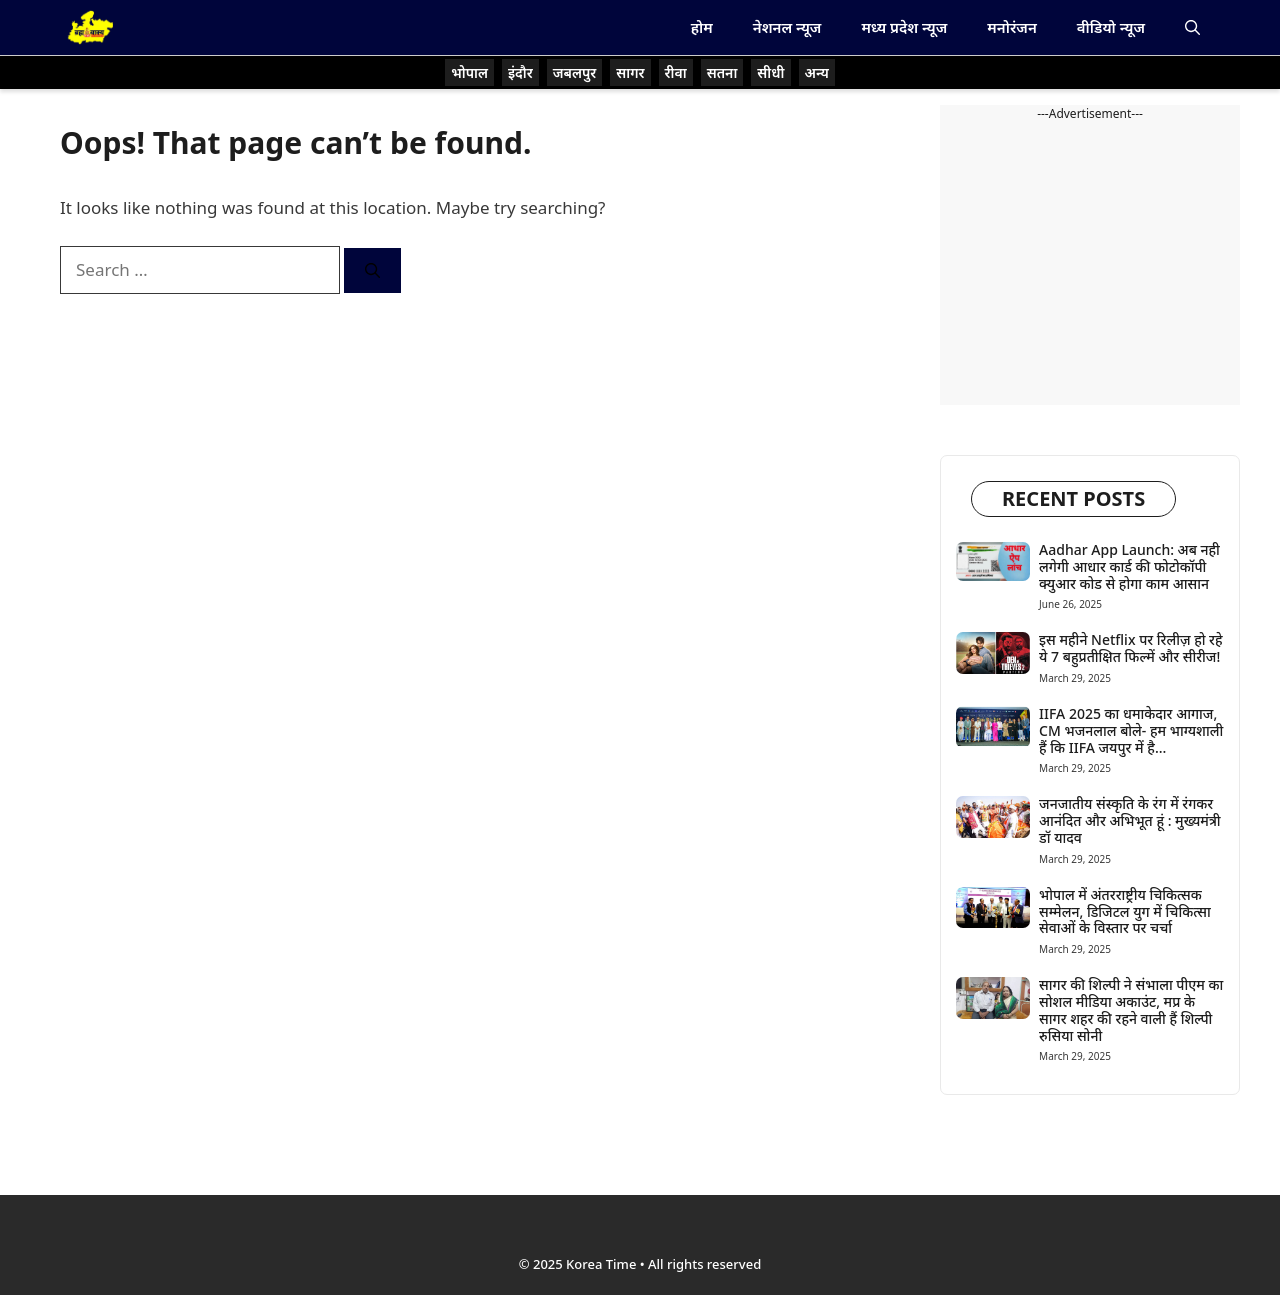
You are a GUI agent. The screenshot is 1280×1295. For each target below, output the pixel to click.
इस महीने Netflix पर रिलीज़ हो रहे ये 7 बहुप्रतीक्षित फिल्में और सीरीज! (1130, 648)
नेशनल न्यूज (787, 27)
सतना (722, 72)
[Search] (372, 270)
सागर (630, 72)
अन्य (817, 72)
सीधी (770, 72)
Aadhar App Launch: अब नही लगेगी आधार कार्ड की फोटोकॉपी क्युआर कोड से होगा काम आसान (1129, 566)
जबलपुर (575, 72)
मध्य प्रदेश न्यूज (904, 27)
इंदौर (520, 72)
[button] (1192, 27)
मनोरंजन (1011, 27)
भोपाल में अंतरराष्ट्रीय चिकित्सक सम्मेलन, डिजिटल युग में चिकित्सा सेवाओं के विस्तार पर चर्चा (1125, 911)
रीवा (676, 72)
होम (702, 27)
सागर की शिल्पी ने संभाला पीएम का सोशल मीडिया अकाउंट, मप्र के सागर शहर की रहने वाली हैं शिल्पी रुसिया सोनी (1131, 1009)
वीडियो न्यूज (1111, 27)
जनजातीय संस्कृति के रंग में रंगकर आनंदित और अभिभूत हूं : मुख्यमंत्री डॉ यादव (1130, 820)
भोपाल (469, 72)
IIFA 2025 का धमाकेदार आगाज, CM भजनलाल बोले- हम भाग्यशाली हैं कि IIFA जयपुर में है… (1131, 730)
